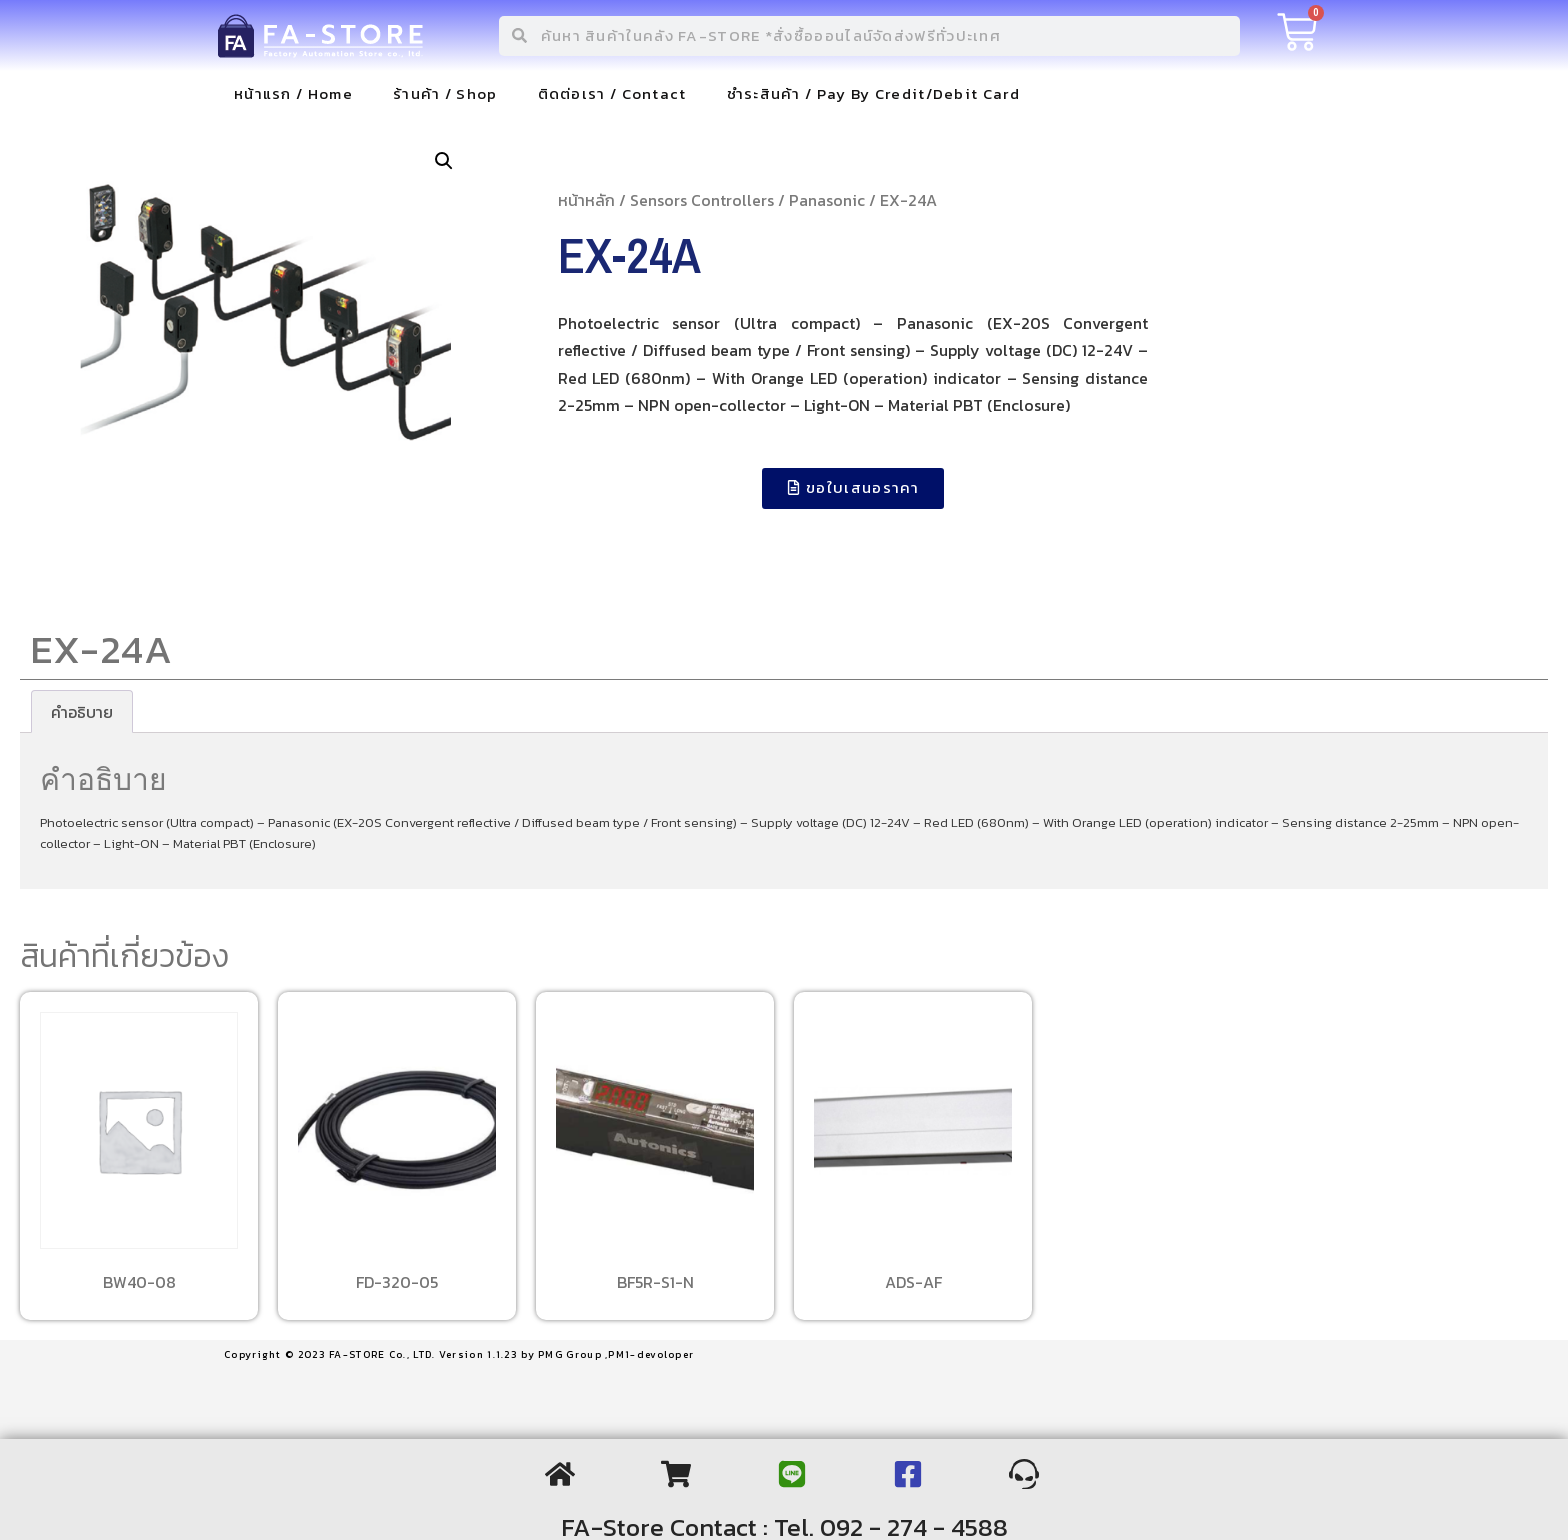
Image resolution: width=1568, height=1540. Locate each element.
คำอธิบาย (82, 712)
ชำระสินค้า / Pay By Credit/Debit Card (873, 93)
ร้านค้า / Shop (445, 93)
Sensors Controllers (702, 200)
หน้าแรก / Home (293, 93)
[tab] (82, 712)
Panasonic (827, 200)
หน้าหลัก (586, 200)
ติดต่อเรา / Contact (612, 93)
